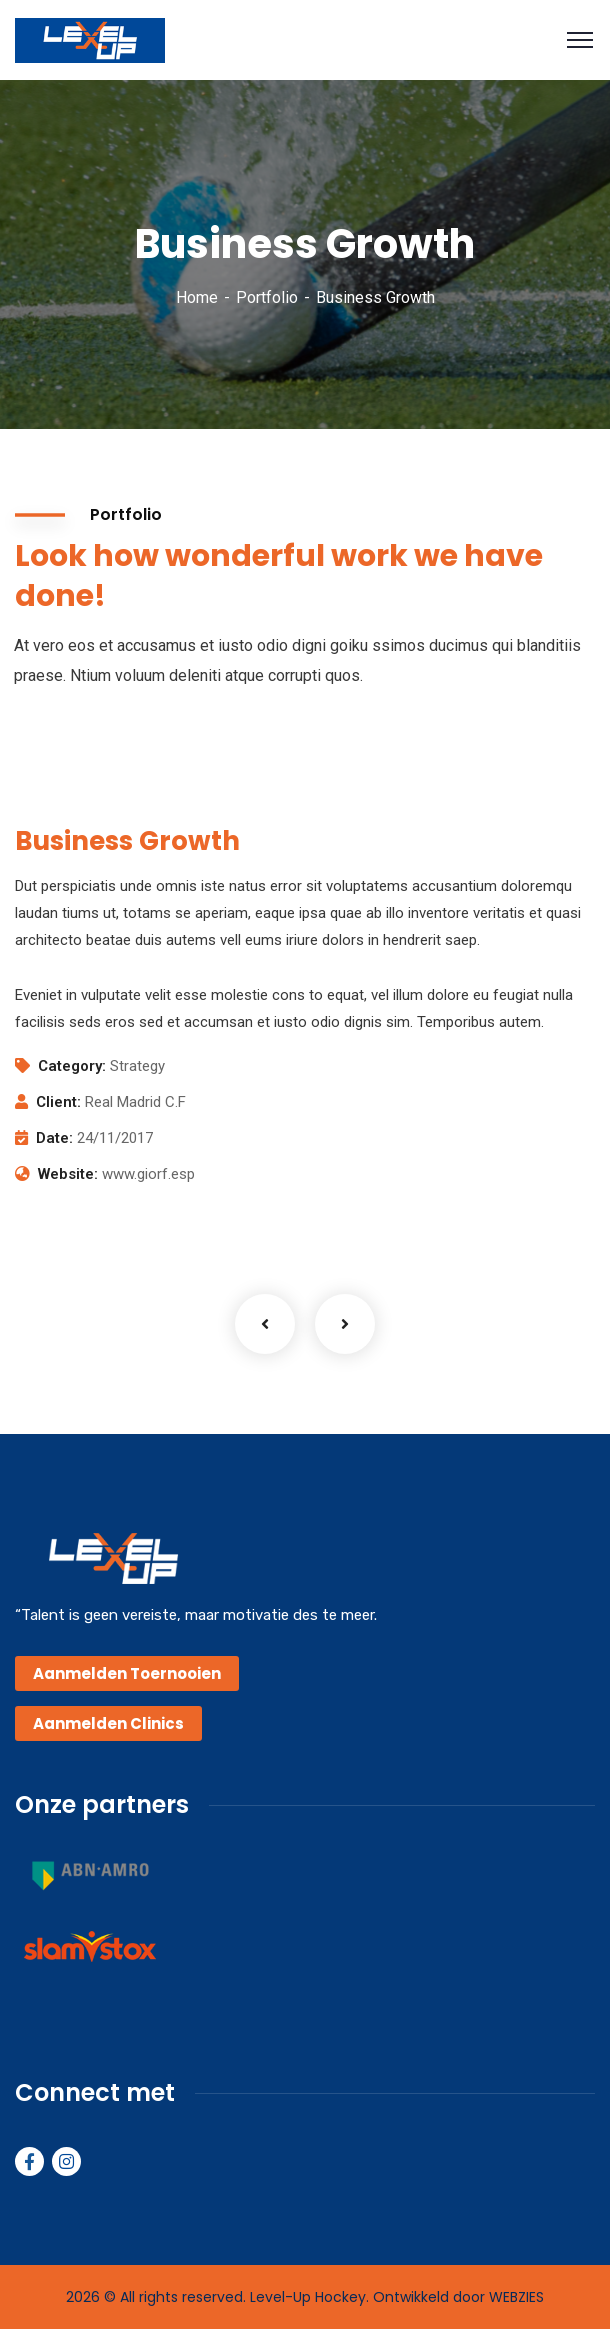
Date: (54, 1138)
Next (345, 1324)
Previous (265, 1324)
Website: (68, 1174)
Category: (72, 1066)
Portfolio (267, 297)
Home (197, 297)
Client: (58, 1102)
